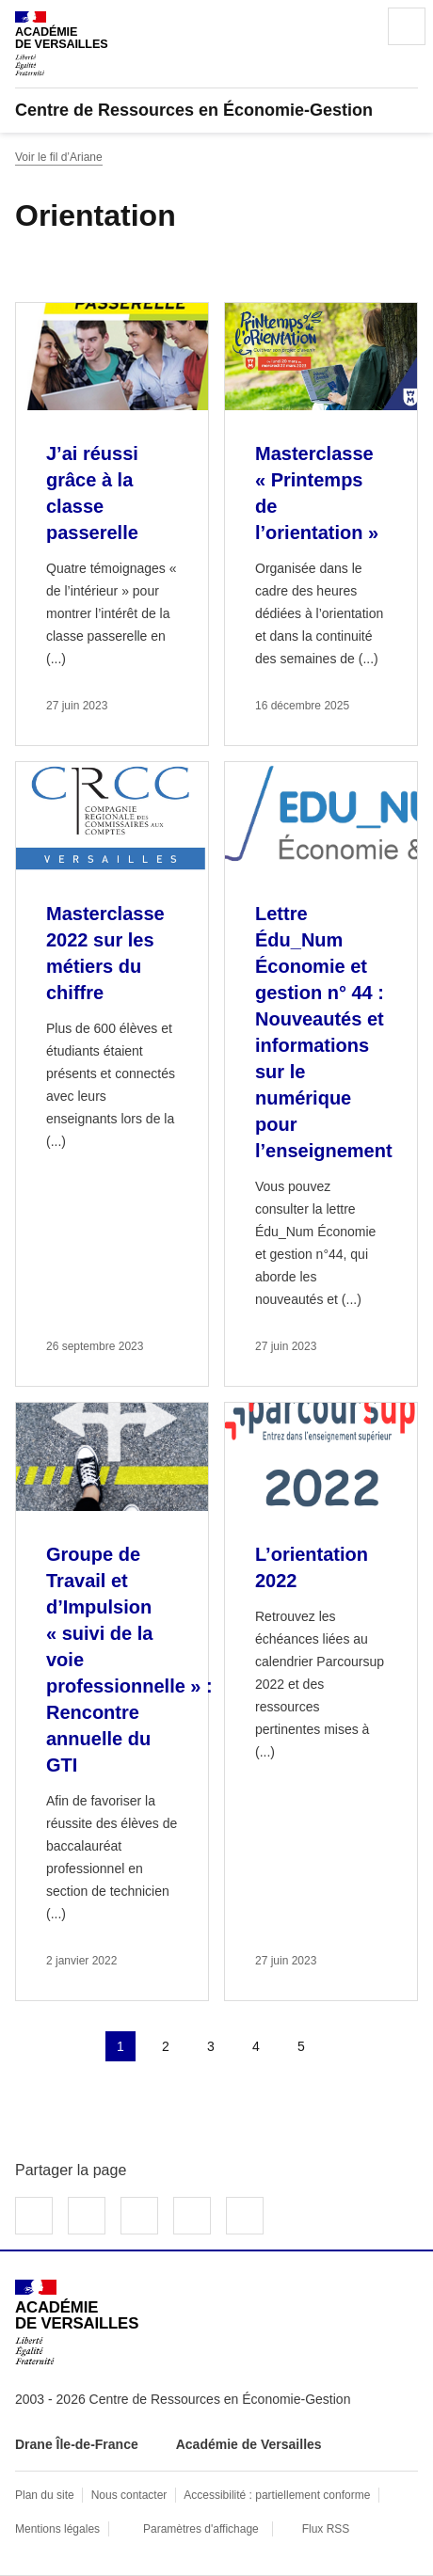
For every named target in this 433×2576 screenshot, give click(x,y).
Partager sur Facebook (34, 2215)
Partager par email (192, 2215)
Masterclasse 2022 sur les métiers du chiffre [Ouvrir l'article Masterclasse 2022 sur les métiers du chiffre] (105, 953)
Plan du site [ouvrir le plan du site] (44, 2495)
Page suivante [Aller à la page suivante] (346, 2046)
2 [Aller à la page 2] (165, 2046)
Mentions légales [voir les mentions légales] (57, 2529)
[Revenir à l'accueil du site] (76, 2322)
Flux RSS (326, 2529)
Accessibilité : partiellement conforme (277, 2495)
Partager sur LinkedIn (139, 2215)
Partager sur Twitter (86, 2215)
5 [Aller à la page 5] (301, 2046)
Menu (406, 26)
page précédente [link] (75, 2046)
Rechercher (354, 26)
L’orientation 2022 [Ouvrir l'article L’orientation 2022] (311, 1567)
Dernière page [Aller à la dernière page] (392, 2046)
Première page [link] (30, 2046)
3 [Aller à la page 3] (211, 2046)
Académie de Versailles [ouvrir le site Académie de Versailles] (249, 2444)
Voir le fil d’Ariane (59, 157)
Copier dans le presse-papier (245, 2215)
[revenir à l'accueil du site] (216, 110)
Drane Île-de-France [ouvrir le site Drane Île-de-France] (76, 2444)
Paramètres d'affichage (201, 2529)
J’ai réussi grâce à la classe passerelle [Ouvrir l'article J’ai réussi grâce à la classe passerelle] (92, 493)
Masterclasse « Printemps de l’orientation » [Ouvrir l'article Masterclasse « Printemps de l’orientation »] (316, 493)
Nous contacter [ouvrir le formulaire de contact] (129, 2495)
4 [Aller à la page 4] (256, 2046)
